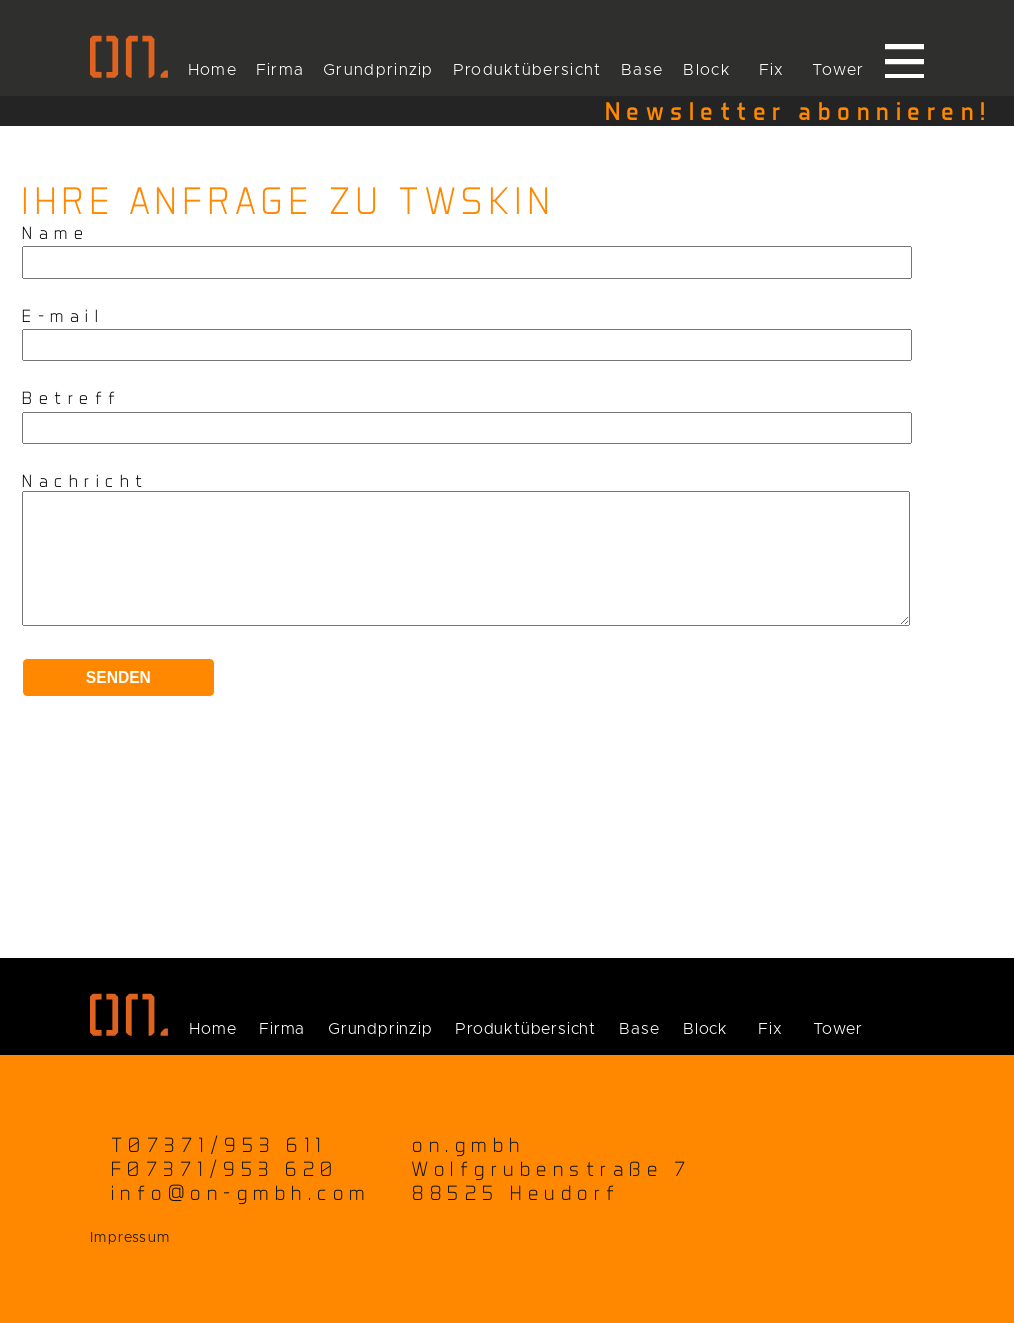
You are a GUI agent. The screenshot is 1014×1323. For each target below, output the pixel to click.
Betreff (72, 397)
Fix (772, 70)
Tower (838, 70)
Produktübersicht (527, 70)
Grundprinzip (378, 70)
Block (707, 70)
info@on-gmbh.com (241, 1193)
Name (55, 232)
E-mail (63, 315)
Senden (118, 701)
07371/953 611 (227, 1145)
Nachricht (85, 480)
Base (642, 70)
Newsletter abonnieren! (798, 111)
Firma (280, 70)
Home (212, 70)
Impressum (130, 1238)
